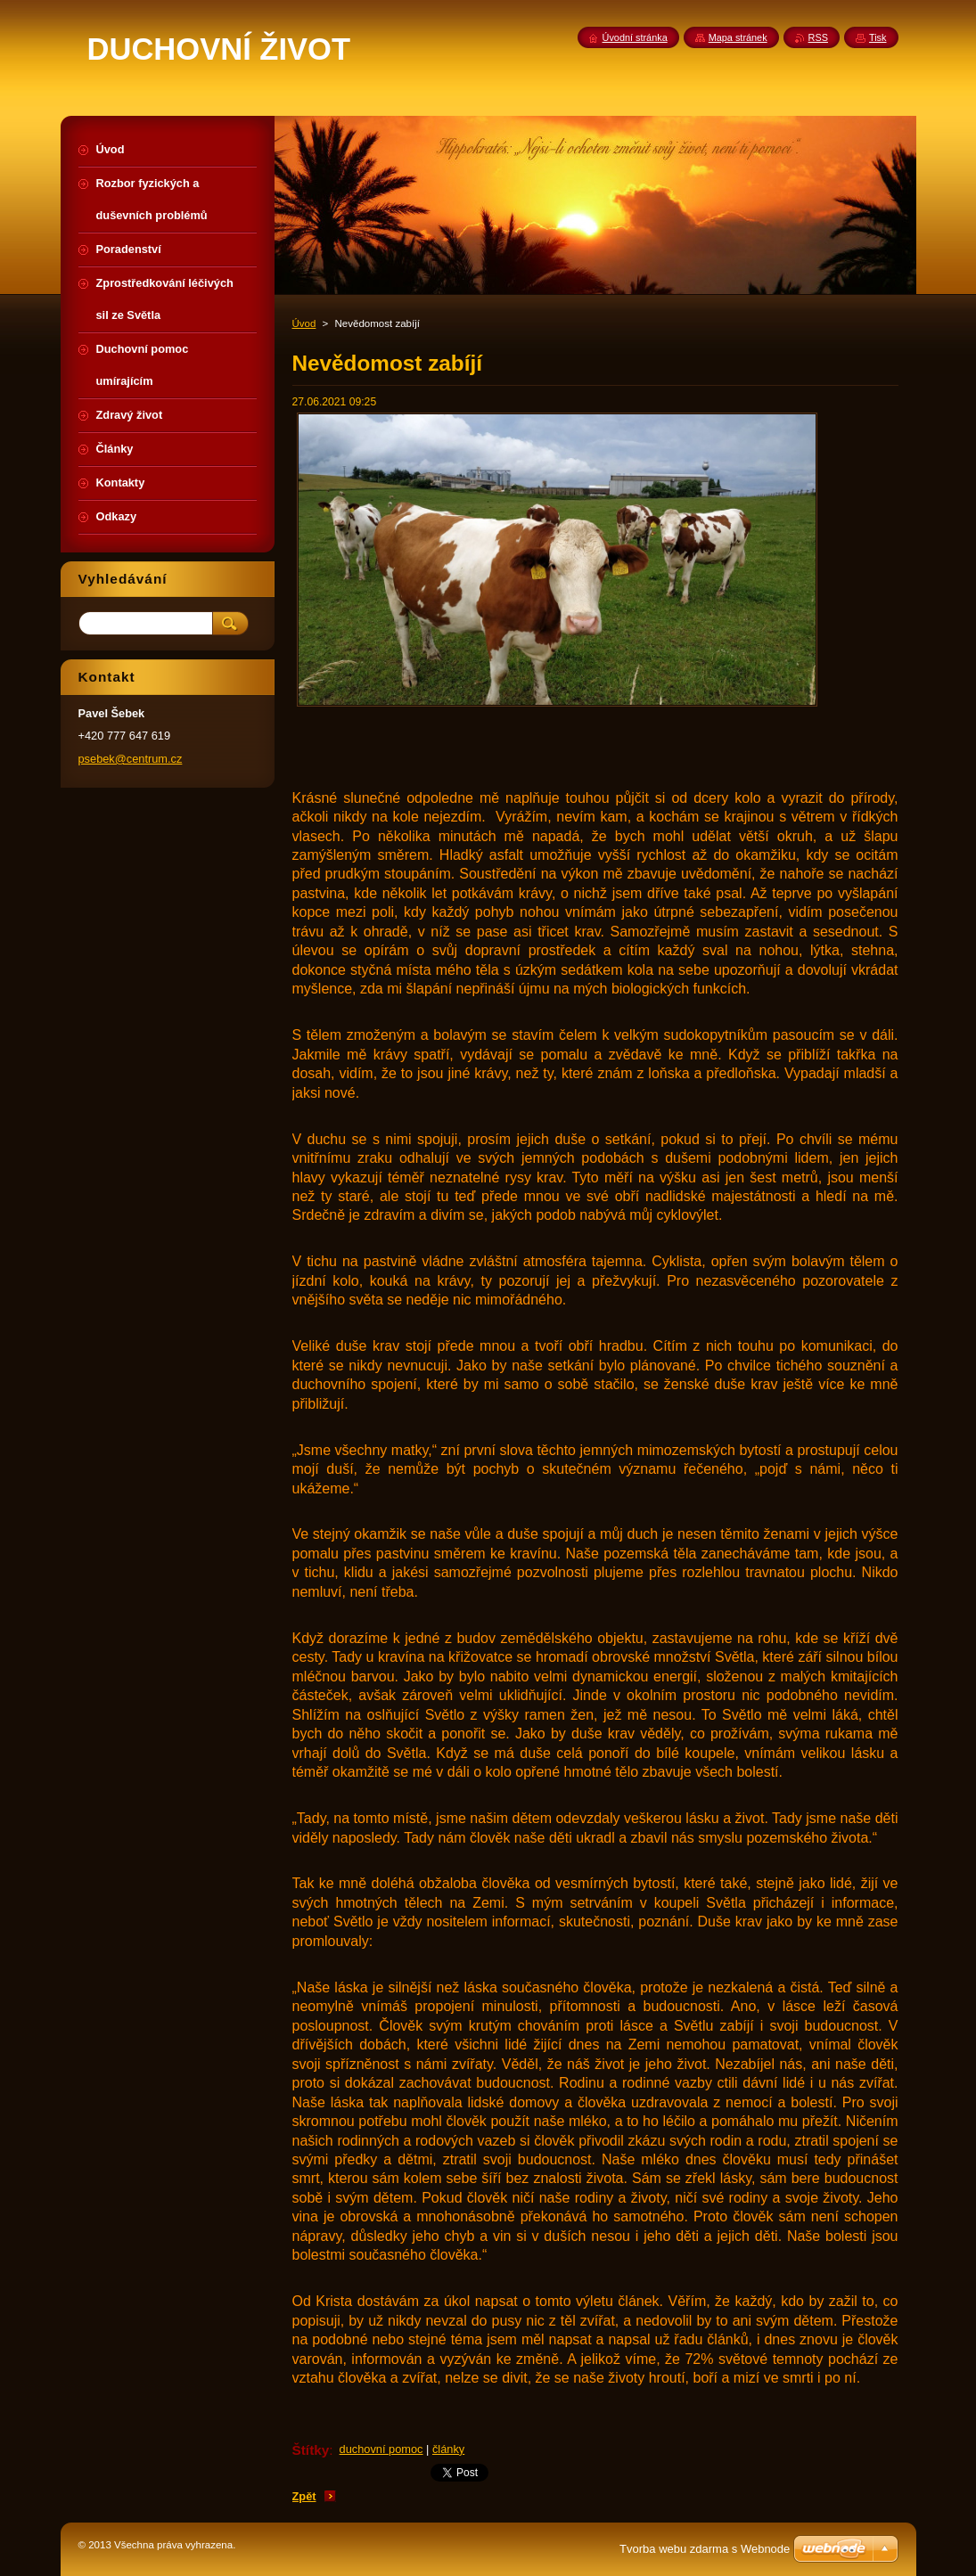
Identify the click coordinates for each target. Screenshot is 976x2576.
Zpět (304, 2496)
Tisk (878, 37)
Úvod (304, 323)
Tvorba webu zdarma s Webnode (704, 2549)
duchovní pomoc (381, 2449)
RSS (818, 37)
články (448, 2449)
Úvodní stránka (635, 37)
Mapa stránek (738, 37)
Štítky (311, 2449)
